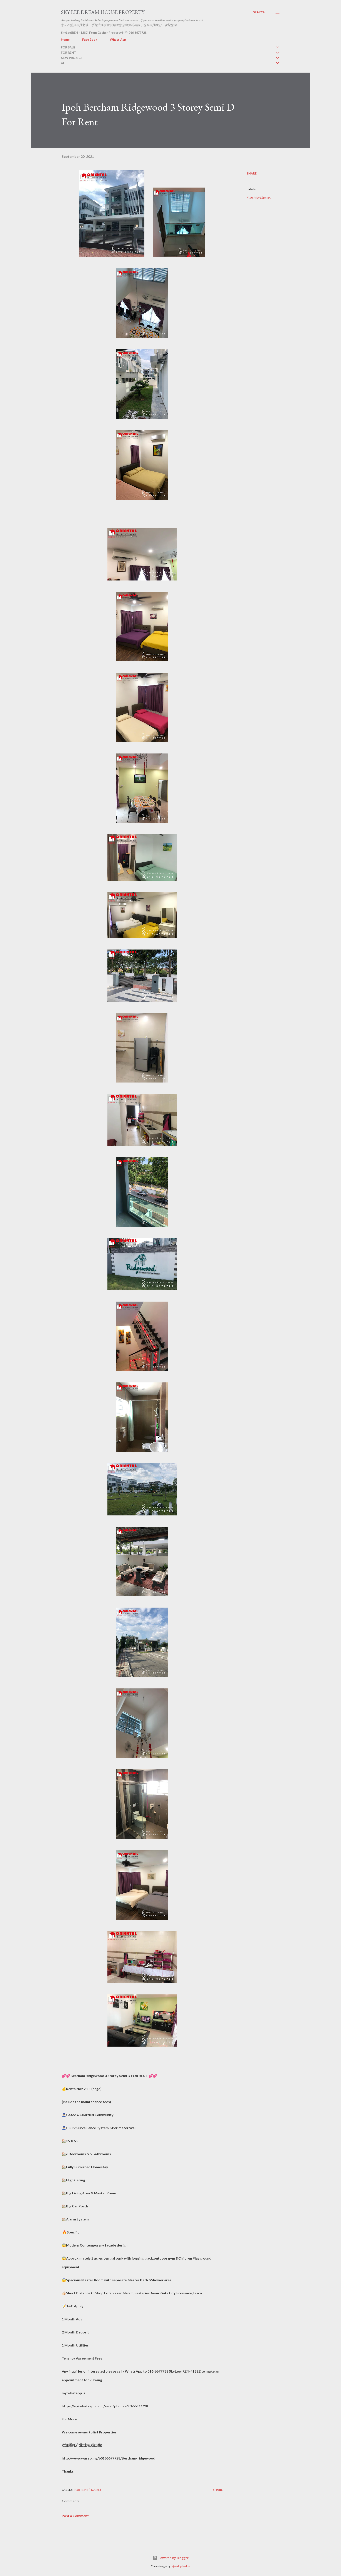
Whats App (118, 39)
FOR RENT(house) (259, 198)
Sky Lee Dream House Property (102, 12)
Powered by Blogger (170, 2558)
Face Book (89, 39)
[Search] (259, 12)
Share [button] (252, 173)
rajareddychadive (180, 2566)
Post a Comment (75, 2516)
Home (65, 39)
